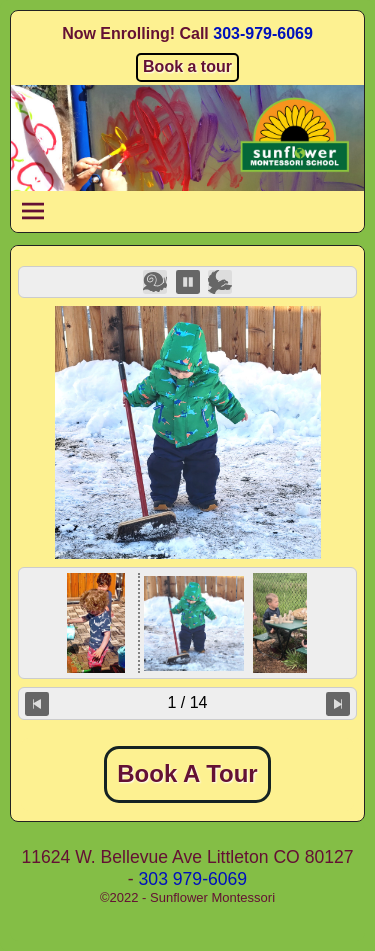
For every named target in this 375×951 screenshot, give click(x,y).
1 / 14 (187, 702)
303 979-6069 (193, 879)
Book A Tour (187, 773)
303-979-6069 (263, 33)
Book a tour (187, 66)
